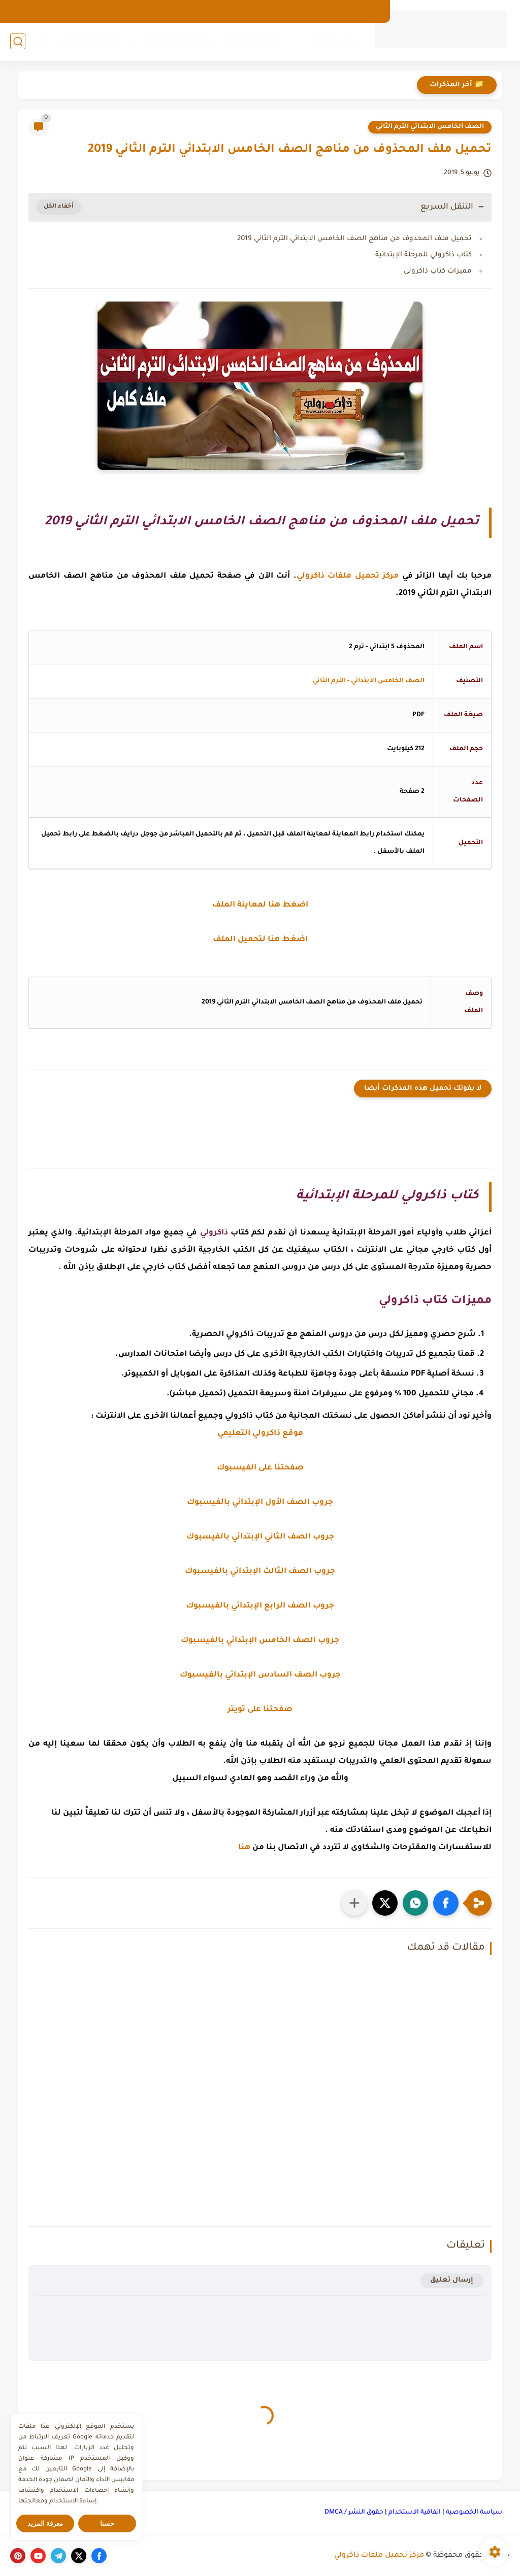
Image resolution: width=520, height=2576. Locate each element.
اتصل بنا (291, 11)
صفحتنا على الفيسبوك (260, 1468)
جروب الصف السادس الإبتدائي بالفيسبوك (260, 1675)
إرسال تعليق (451, 2280)
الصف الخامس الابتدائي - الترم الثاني (369, 681)
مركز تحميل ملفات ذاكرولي (379, 2556)
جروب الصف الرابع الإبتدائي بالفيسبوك (260, 1606)
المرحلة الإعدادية (174, 41)
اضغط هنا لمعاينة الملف (260, 905)
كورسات (32, 41)
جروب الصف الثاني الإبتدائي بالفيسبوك (260, 1537)
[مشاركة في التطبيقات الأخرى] (354, 1903)
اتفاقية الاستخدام (414, 2512)
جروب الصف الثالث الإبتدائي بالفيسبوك (260, 1571)
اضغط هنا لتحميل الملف (260, 939)
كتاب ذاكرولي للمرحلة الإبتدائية (423, 255)
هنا (244, 1848)
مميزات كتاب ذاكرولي (438, 271)
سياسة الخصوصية (474, 2512)
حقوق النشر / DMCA (353, 2512)
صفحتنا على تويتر (260, 1709)
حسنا (107, 2523)
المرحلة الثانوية (96, 41)
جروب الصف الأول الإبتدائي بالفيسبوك (260, 1502)
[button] (446, 1903)
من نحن (328, 11)
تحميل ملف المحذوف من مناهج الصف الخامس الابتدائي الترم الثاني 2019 (354, 239)
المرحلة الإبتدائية (255, 41)
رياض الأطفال (332, 41)
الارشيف (365, 11)
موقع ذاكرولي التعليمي (260, 1433)
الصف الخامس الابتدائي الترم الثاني (430, 126)
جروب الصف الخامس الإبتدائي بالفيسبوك (260, 1640)
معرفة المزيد (45, 2523)
